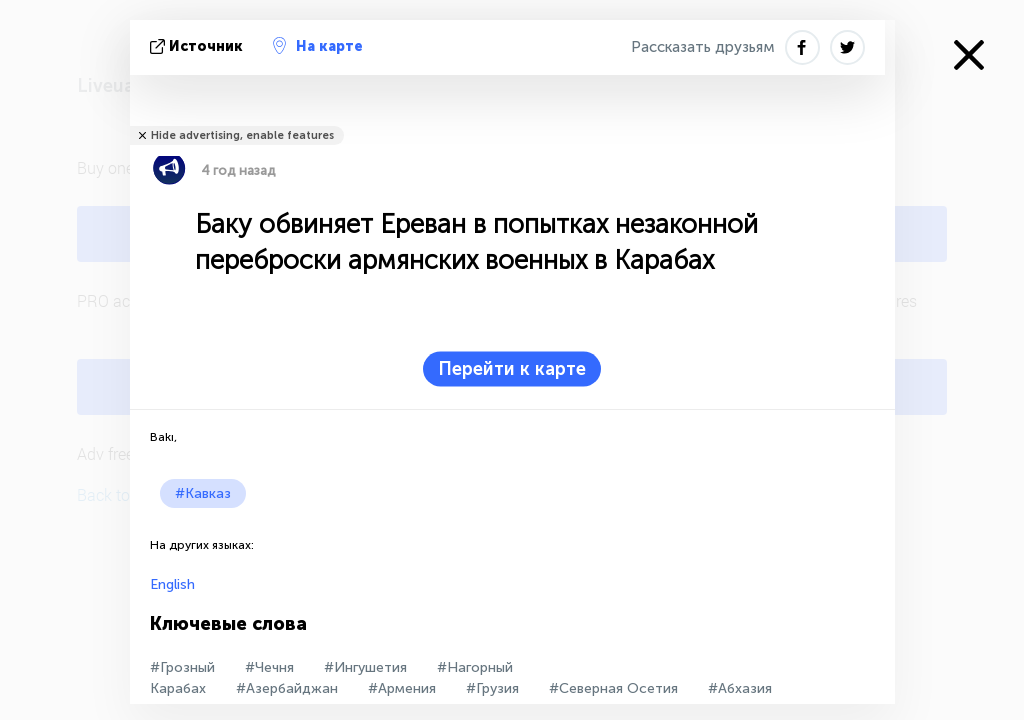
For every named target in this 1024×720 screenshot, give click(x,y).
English (172, 584)
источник (198, 46)
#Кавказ (203, 493)
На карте (318, 46)
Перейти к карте (512, 369)
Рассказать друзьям (703, 47)
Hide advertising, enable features (242, 135)
